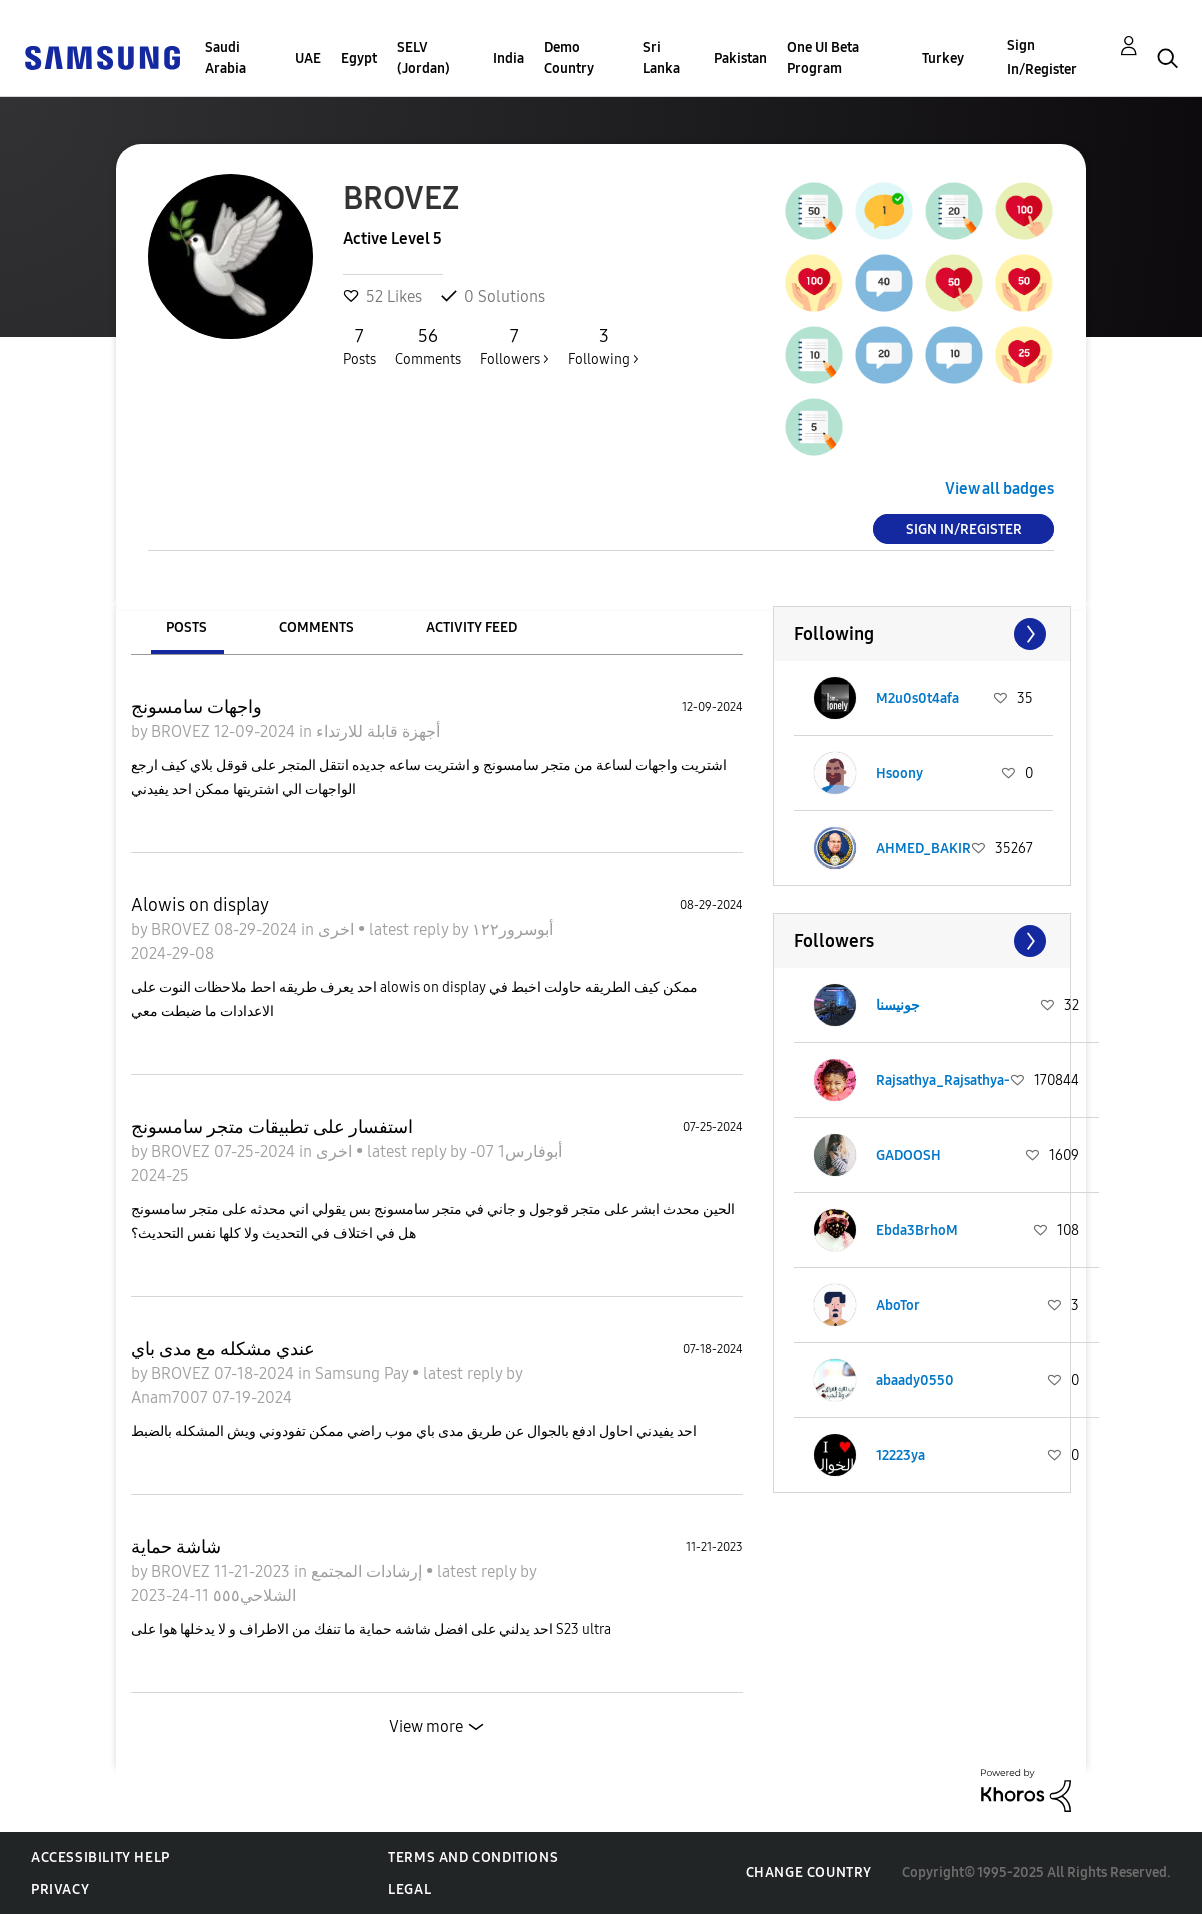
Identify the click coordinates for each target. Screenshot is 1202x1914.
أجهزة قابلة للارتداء (378, 731)
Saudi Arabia (225, 58)
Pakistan (740, 58)
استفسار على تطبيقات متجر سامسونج (272, 1127)
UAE (308, 58)
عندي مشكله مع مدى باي (223, 1349)
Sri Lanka (661, 58)
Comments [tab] (316, 627)
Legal (409, 1889)
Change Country (809, 1872)
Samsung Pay (363, 1373)
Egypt (359, 58)
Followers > (514, 346)
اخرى (338, 929)
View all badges (999, 488)
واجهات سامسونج (196, 707)
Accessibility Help (100, 1857)
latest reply (410, 929)
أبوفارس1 (528, 1151)
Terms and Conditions (473, 1857)
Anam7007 (171, 1397)
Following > (603, 346)
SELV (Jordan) (423, 58)
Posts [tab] (186, 627)
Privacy (60, 1889)
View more (426, 1726)
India (508, 58)
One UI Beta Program (823, 58)
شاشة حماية (176, 1547)
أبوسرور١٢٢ (512, 929)
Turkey (943, 58)
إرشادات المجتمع (368, 1571)
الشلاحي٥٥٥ (252, 1595)
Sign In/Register (1042, 57)
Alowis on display (200, 905)
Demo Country (569, 58)
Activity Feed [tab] (471, 627)
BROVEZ (182, 731)
